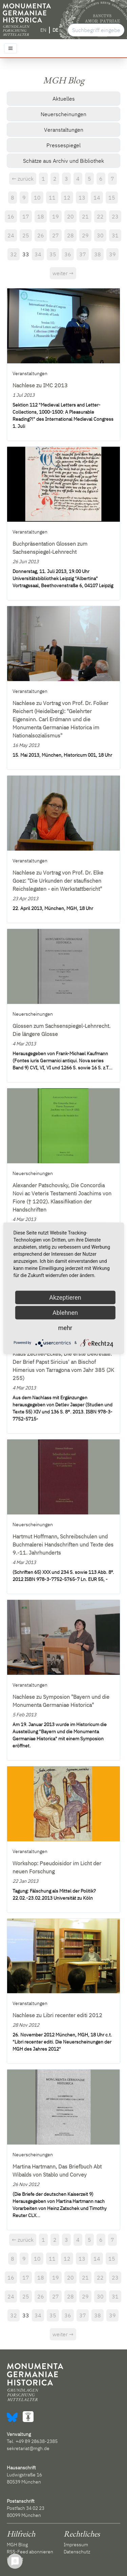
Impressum (76, 2545)
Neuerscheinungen (63, 114)
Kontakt (15, 2559)
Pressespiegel (63, 145)
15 (111, 197)
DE (55, 30)
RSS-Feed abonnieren (30, 2552)
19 (55, 216)
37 (82, 254)
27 (55, 235)
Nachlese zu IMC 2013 (40, 385)
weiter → (62, 273)
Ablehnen (65, 1312)
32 (13, 254)
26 (40, 235)
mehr (65, 1327)
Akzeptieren (65, 1297)
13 (82, 197)
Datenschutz (77, 2552)
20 (70, 216)
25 (25, 235)
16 (10, 216)
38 (97, 254)
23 (115, 216)
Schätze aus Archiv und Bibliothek (63, 160)
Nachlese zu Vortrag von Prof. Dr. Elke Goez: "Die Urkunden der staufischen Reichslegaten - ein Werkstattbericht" (58, 880)
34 (38, 254)
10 (37, 197)
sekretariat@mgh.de (28, 2448)
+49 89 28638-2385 (37, 2441)
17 (25, 216)
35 (52, 254)
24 (10, 235)
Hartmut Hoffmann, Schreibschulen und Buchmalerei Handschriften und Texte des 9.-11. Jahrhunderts (63, 1544)
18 (40, 216)
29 (85, 235)
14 (96, 197)
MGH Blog (17, 2545)
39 (112, 254)
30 (100, 235)
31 (115, 235)
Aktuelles (63, 98)
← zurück (23, 178)
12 (67, 197)
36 (67, 254)
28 (70, 235)
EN (43, 30)
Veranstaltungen (63, 129)
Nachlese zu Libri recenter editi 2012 (57, 2015)
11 (52, 197)
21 (85, 216)
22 (100, 216)
